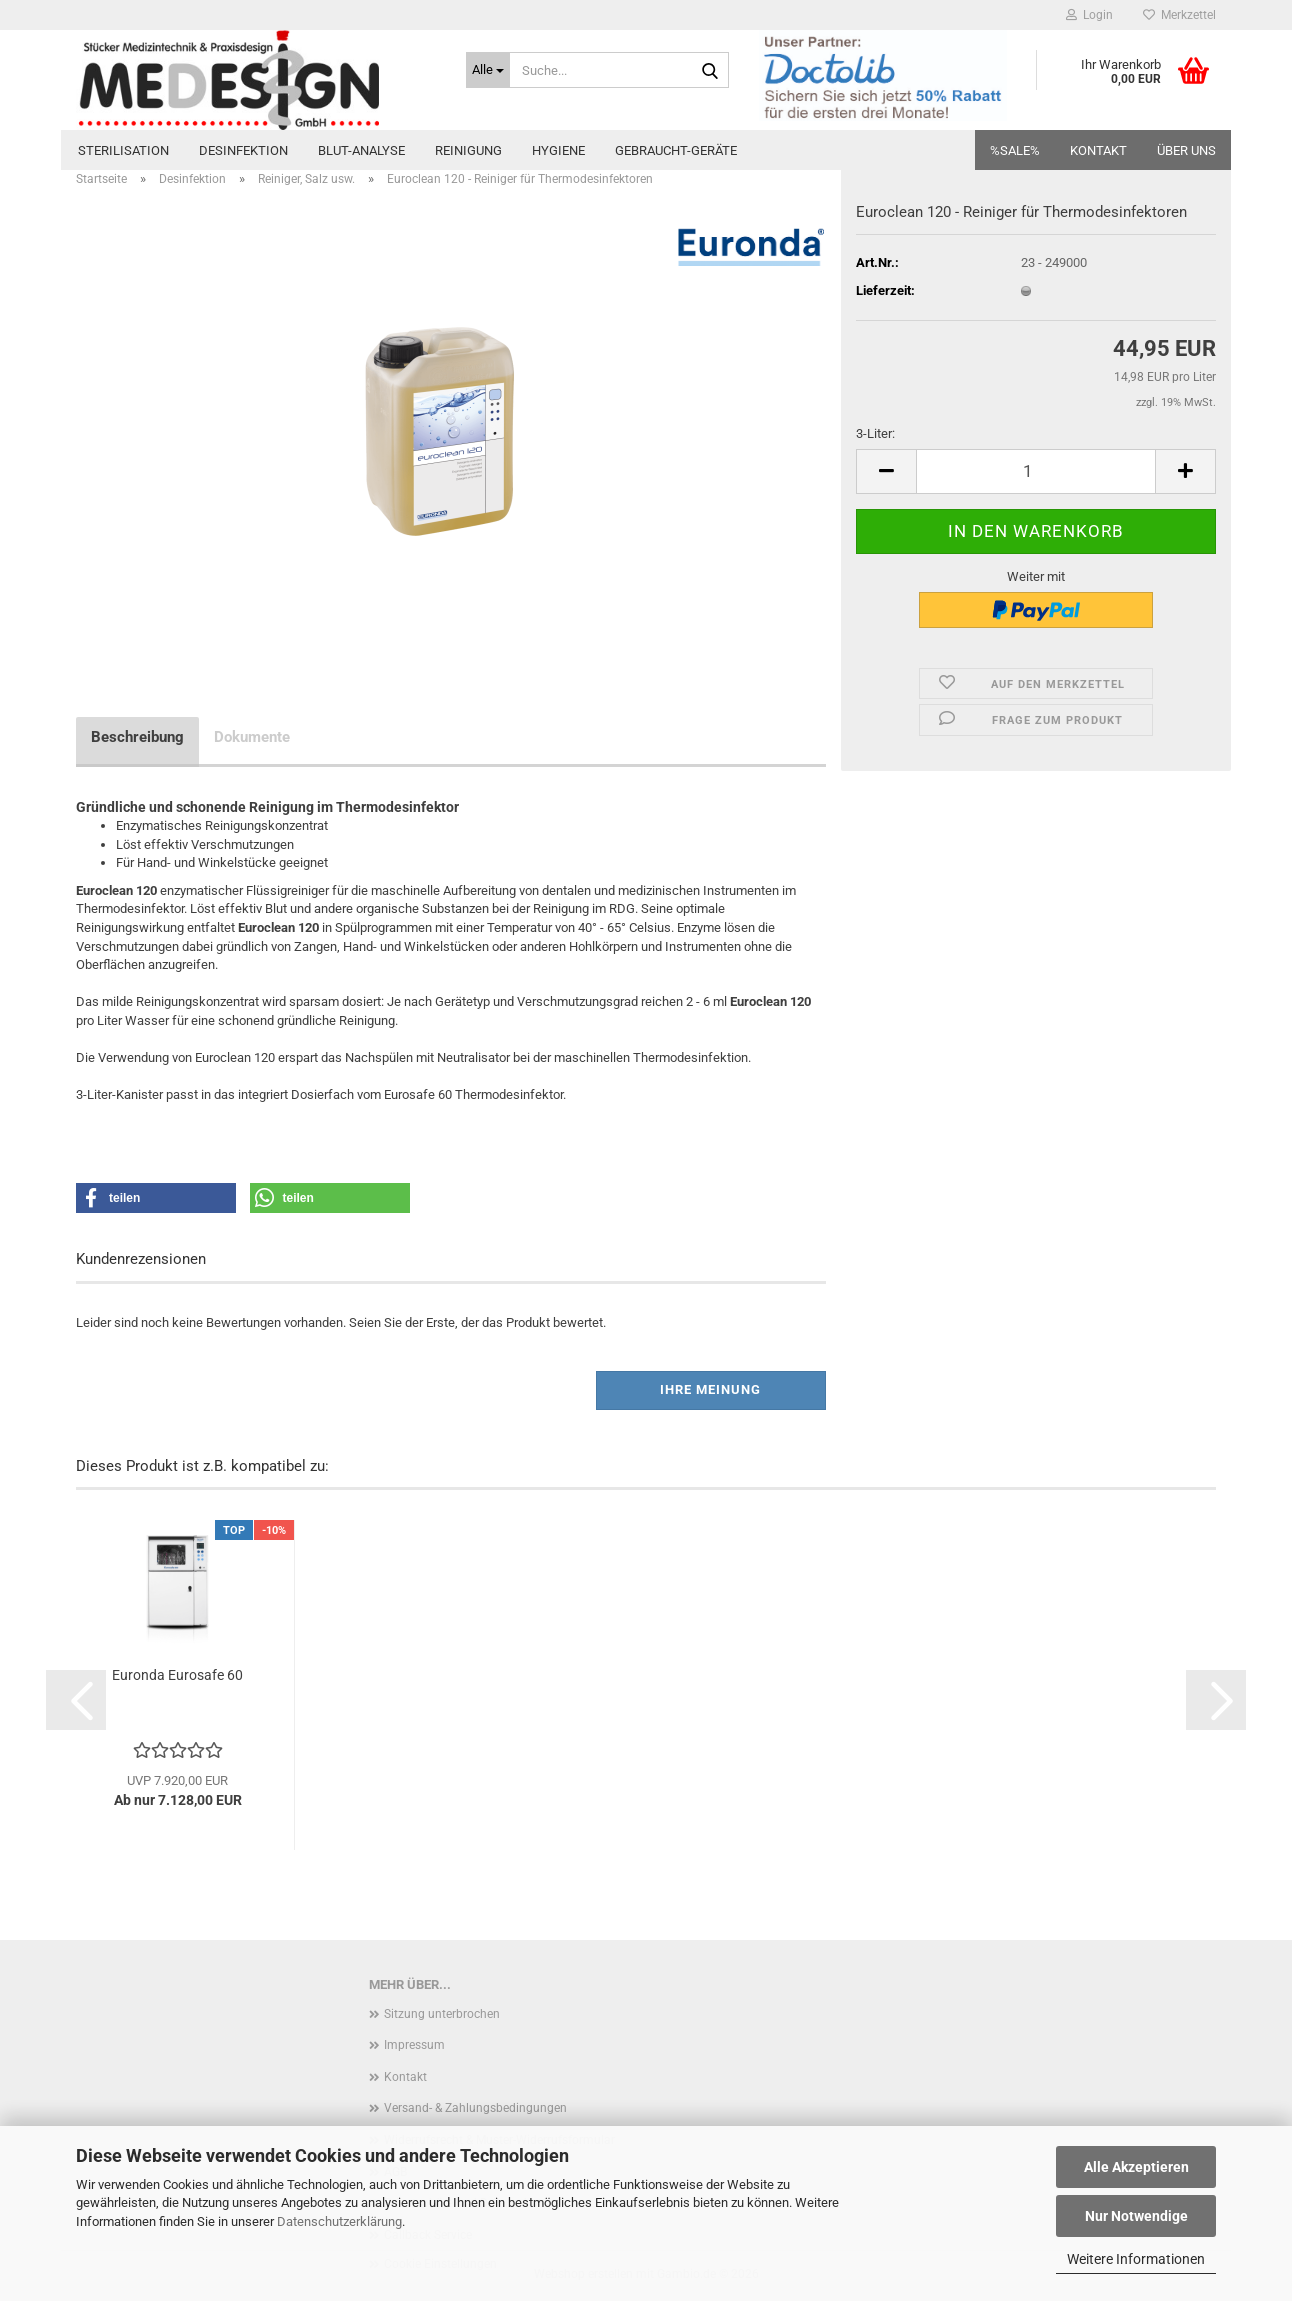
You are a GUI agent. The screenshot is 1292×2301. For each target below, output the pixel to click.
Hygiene (558, 150)
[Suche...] (488, 70)
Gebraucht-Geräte (676, 150)
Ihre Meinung (710, 1389)
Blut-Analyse (361, 150)
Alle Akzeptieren (1136, 2167)
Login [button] (1089, 15)
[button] (886, 471)
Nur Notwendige (1136, 2216)
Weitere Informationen (1136, 2259)
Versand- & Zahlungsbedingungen (475, 2108)
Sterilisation (123, 150)
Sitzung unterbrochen (442, 2014)
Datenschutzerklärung (339, 2221)
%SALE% (1015, 150)
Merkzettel (1179, 15)
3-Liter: (875, 433)
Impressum (414, 2045)
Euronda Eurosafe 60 (177, 1675)
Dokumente (252, 737)
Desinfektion (243, 150)
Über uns (1186, 150)
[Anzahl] (1036, 471)
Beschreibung (137, 737)
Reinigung (468, 150)
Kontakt (1098, 150)
